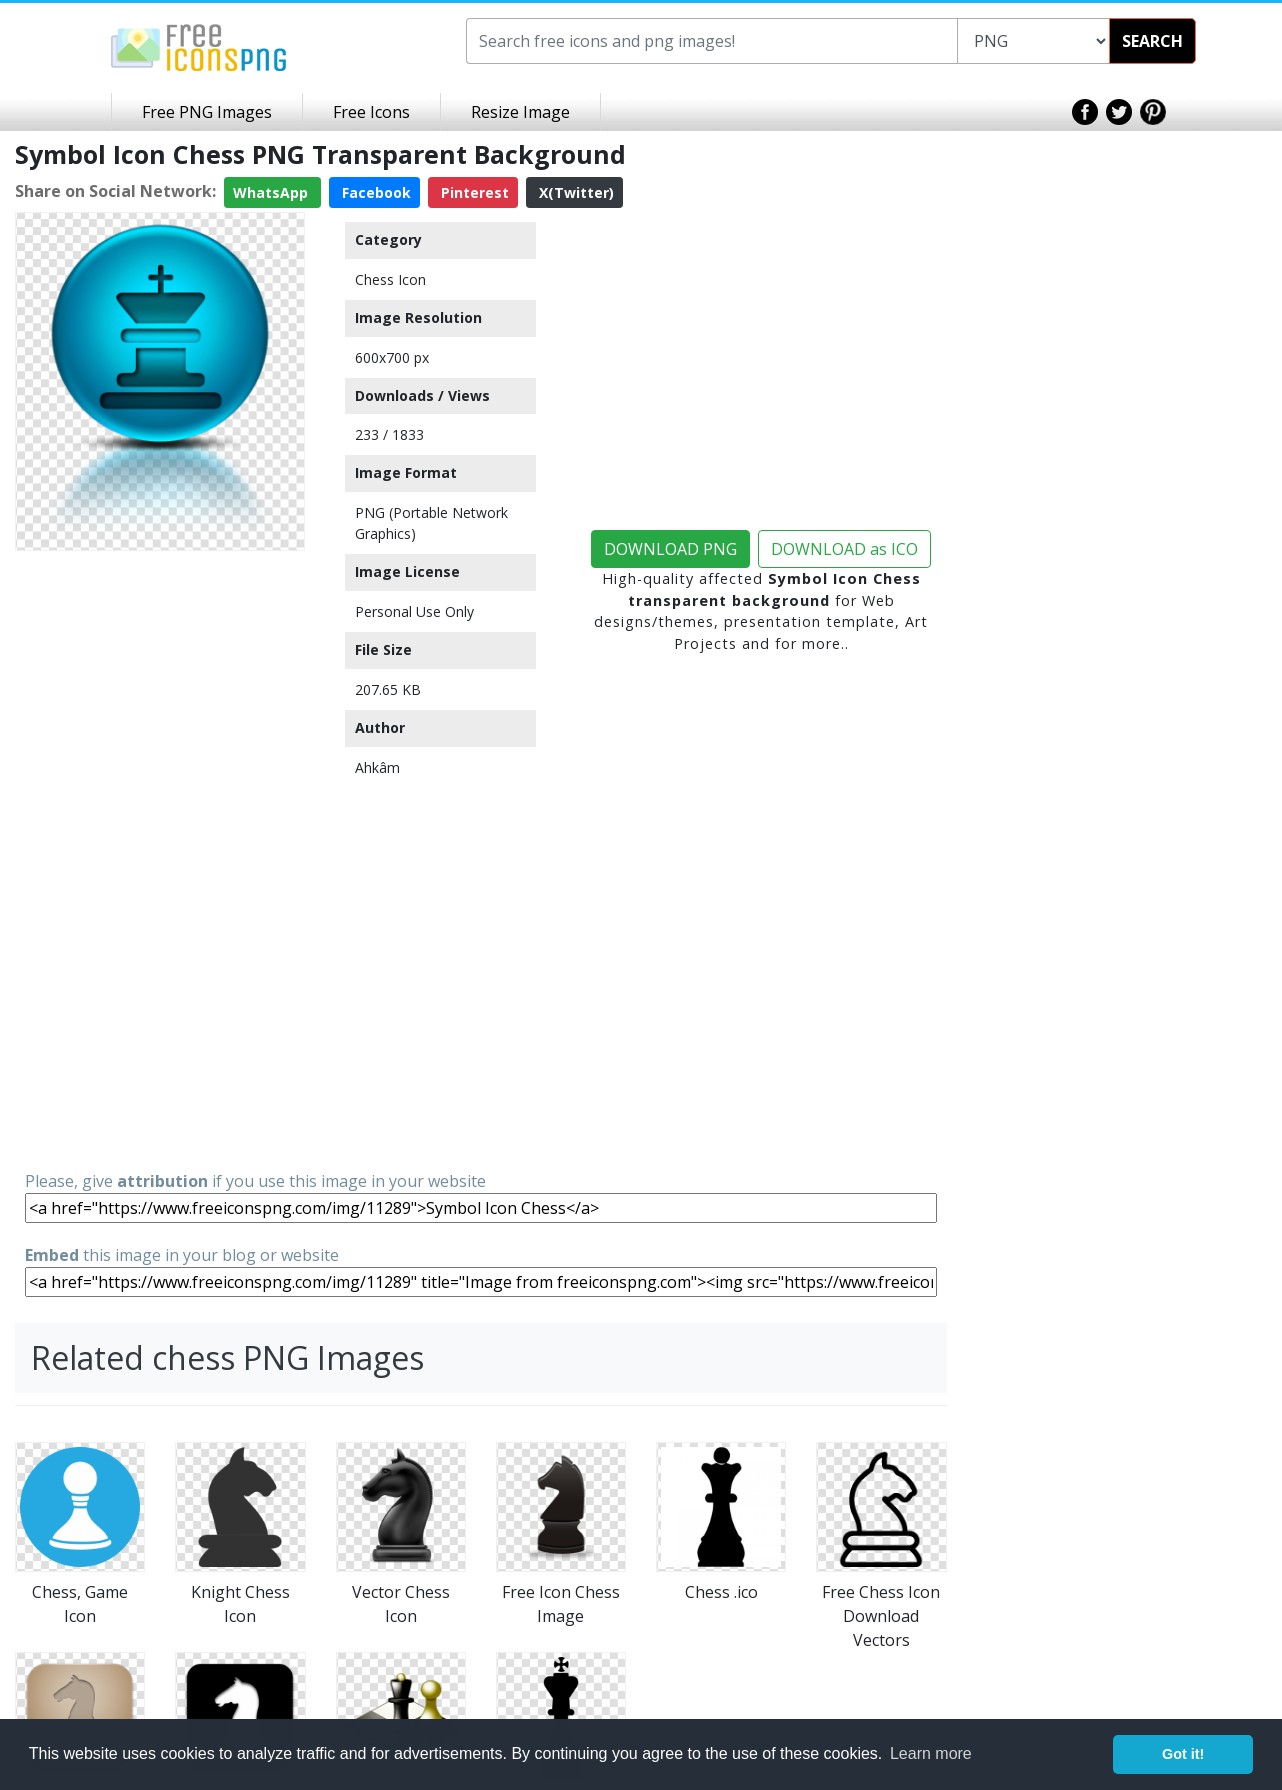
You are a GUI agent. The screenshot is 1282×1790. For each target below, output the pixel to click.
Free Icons (371, 112)
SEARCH (1152, 41)
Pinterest (473, 192)
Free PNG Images (207, 112)
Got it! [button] (1183, 1754)
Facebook (374, 192)
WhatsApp (272, 192)
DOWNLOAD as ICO (844, 549)
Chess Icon (390, 279)
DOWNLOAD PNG (670, 549)
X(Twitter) (574, 192)
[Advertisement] (160, 859)
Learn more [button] (931, 1753)
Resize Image (520, 112)
